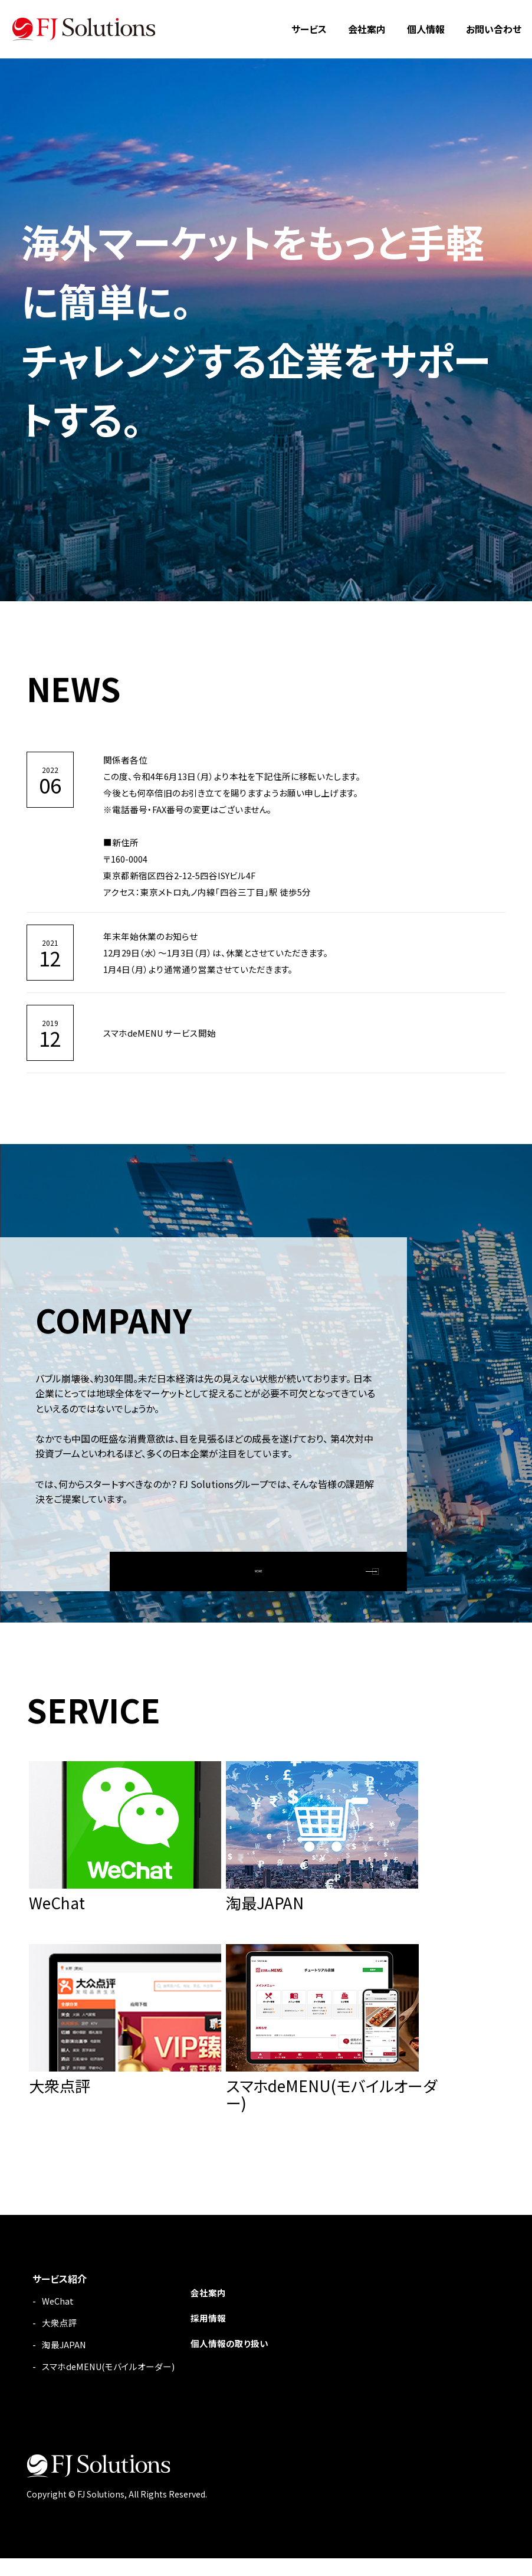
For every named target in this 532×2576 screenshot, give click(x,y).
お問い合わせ (493, 29)
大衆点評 (61, 2340)
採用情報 (219, 2335)
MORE (259, 1565)
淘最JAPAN (65, 2362)
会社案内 (367, 29)
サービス (309, 29)
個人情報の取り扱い (242, 2359)
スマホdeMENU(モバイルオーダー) (113, 2384)
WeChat (58, 2318)
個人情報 (426, 29)
